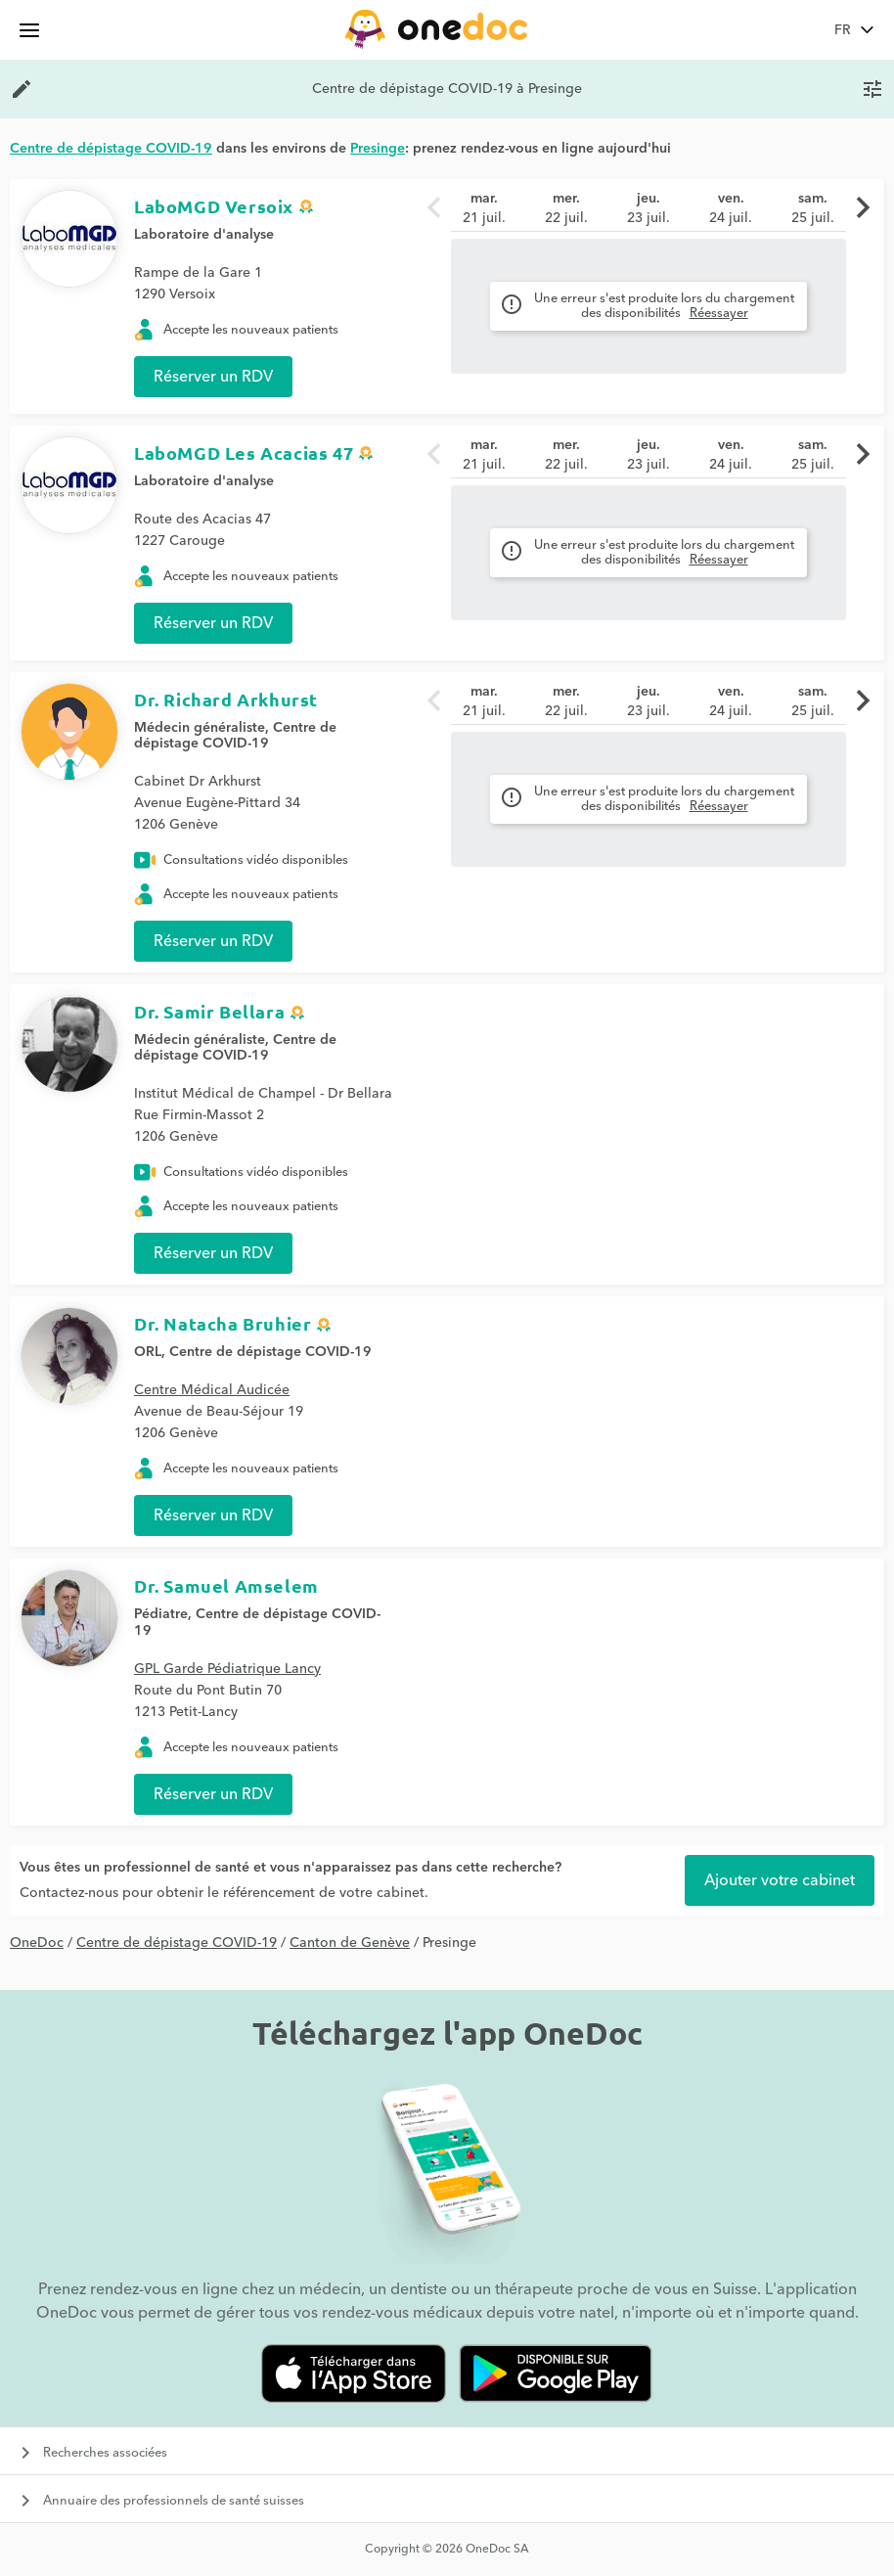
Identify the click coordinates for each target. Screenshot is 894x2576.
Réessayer (719, 313)
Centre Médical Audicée (212, 1390)
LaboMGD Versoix (213, 206)
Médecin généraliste (199, 728)
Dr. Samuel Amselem (226, 1585)
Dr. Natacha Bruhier (222, 1323)
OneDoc (37, 1943)
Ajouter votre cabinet (779, 1880)
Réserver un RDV (213, 376)
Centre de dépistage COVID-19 (235, 735)
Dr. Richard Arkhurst (226, 699)
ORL (147, 1352)
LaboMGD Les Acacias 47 (243, 452)
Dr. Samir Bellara (209, 1011)
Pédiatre (161, 1614)
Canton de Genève (350, 1943)
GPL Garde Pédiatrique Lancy (227, 1669)
